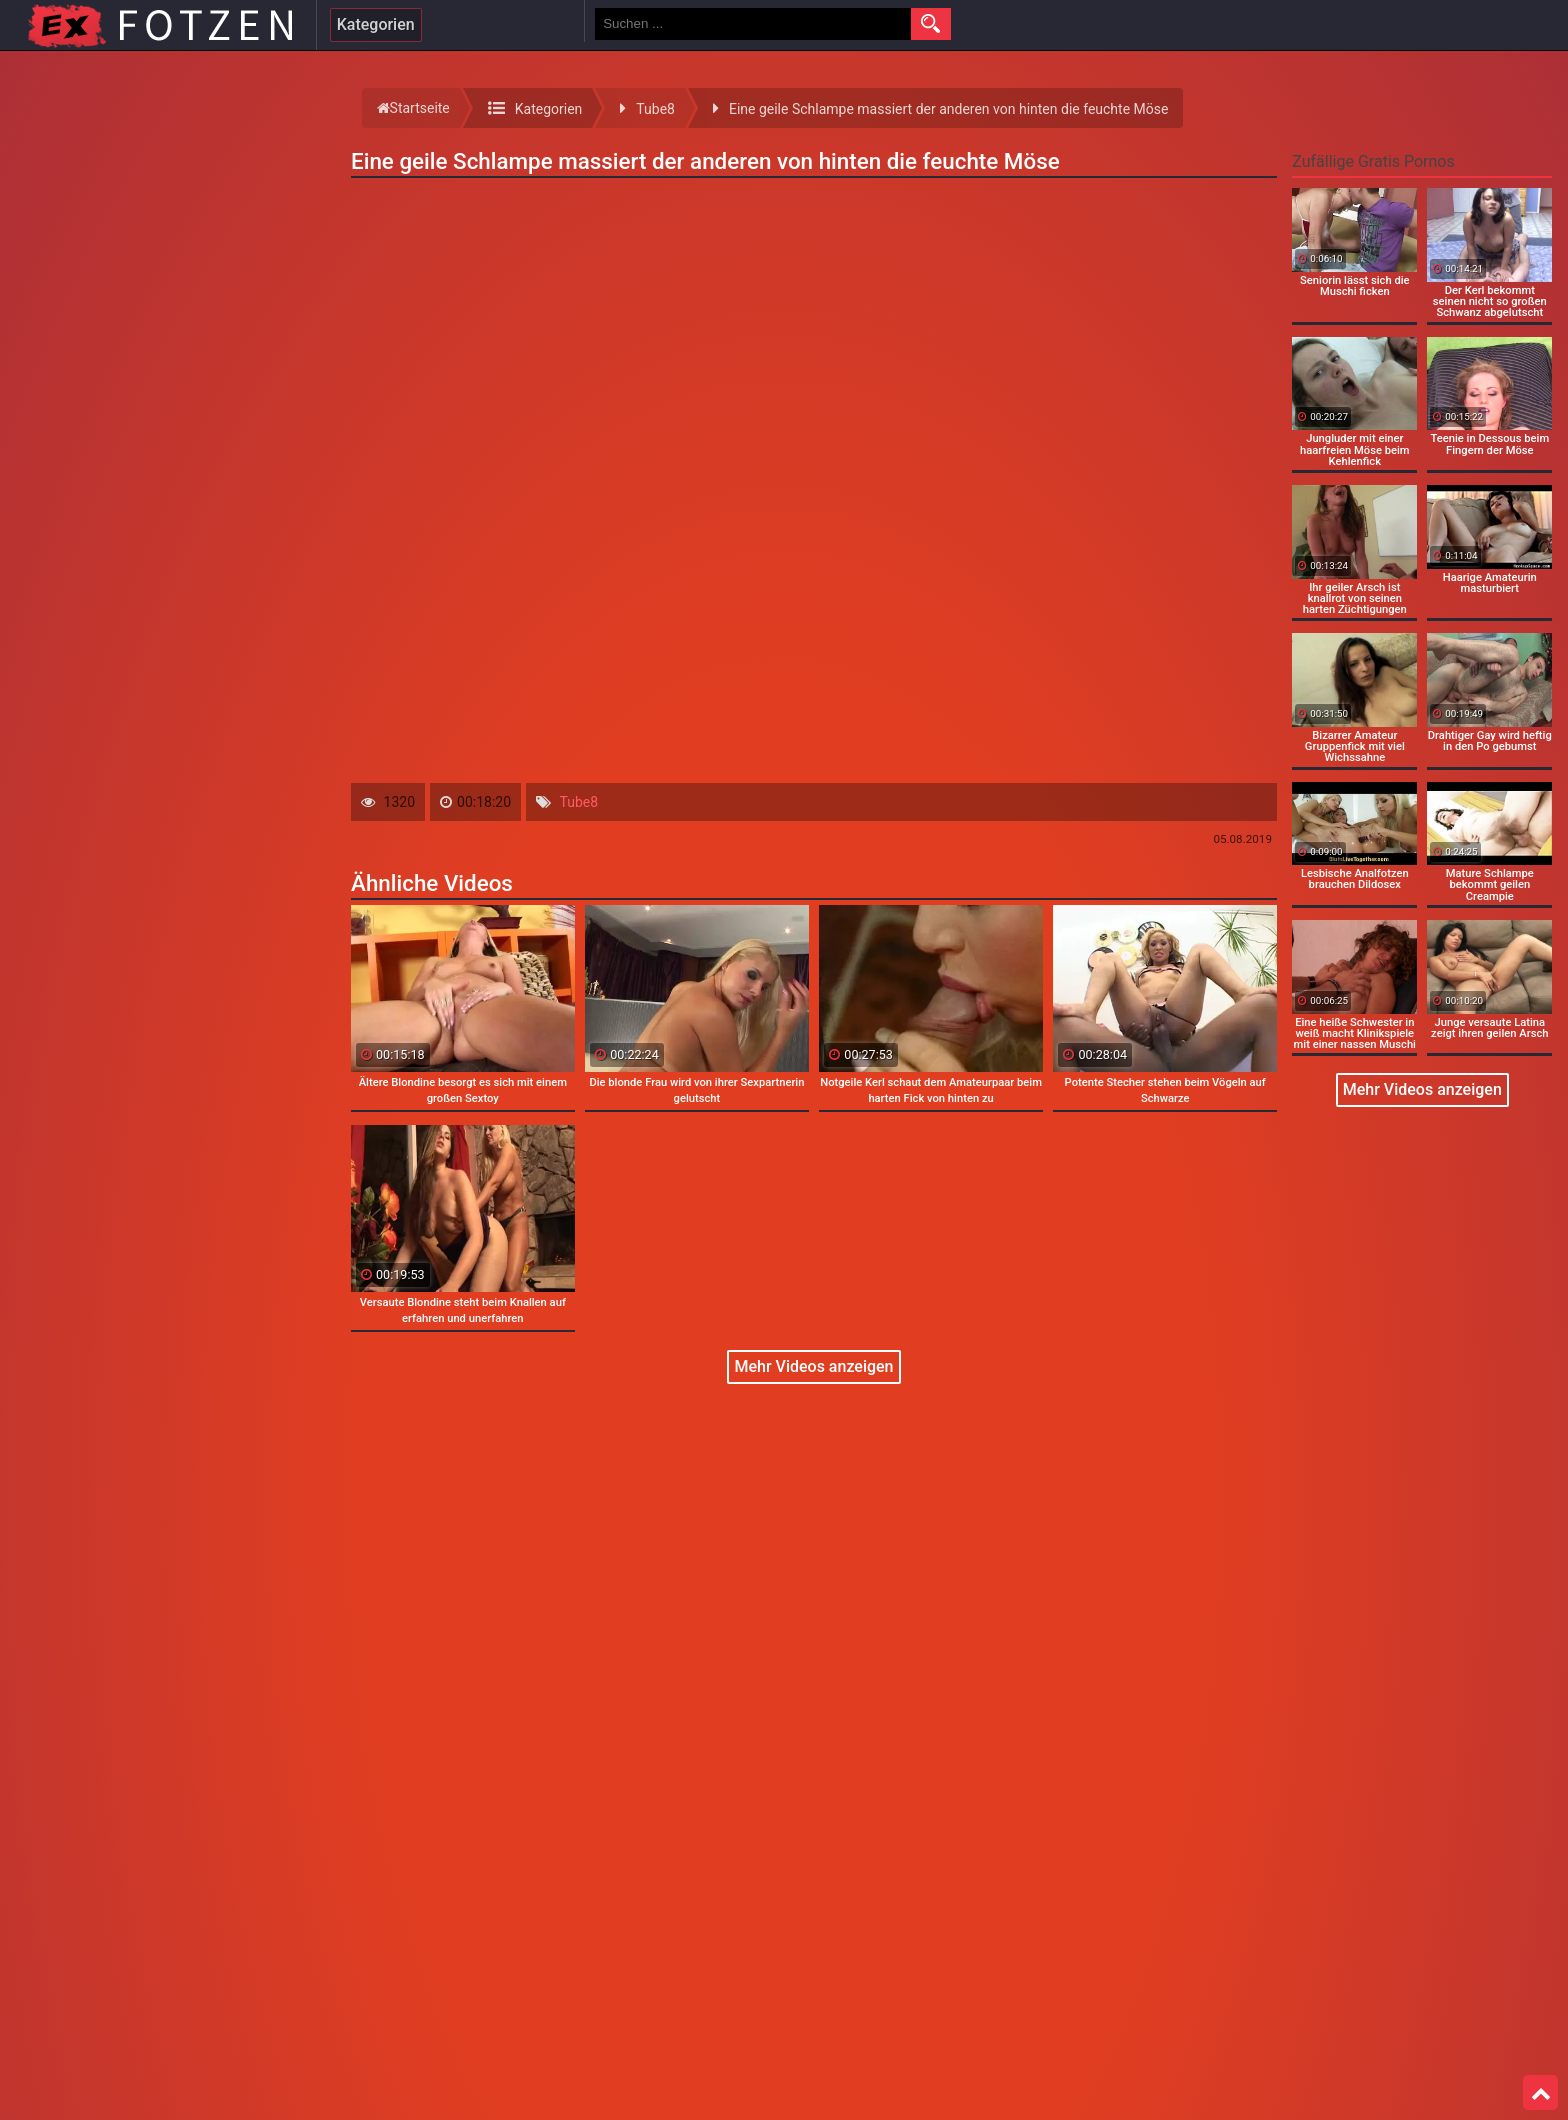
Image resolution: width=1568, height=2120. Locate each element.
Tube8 (579, 802)
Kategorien (376, 24)
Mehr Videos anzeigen (813, 1366)
